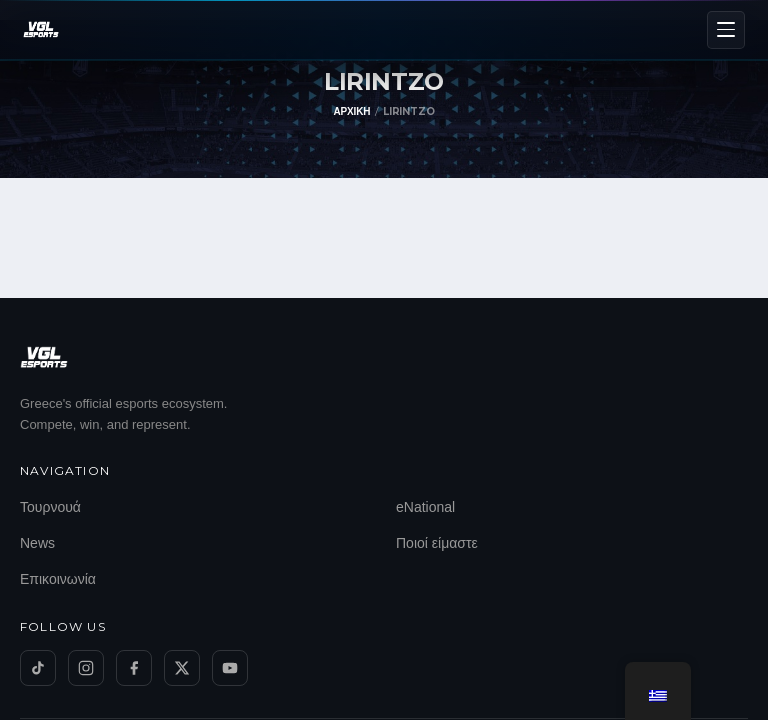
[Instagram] (86, 668)
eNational (425, 507)
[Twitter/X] (182, 668)
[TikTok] (38, 668)
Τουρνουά (50, 507)
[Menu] (726, 30)
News (37, 543)
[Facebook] (134, 668)
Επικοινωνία (58, 579)
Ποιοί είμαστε (437, 543)
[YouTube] (230, 668)
